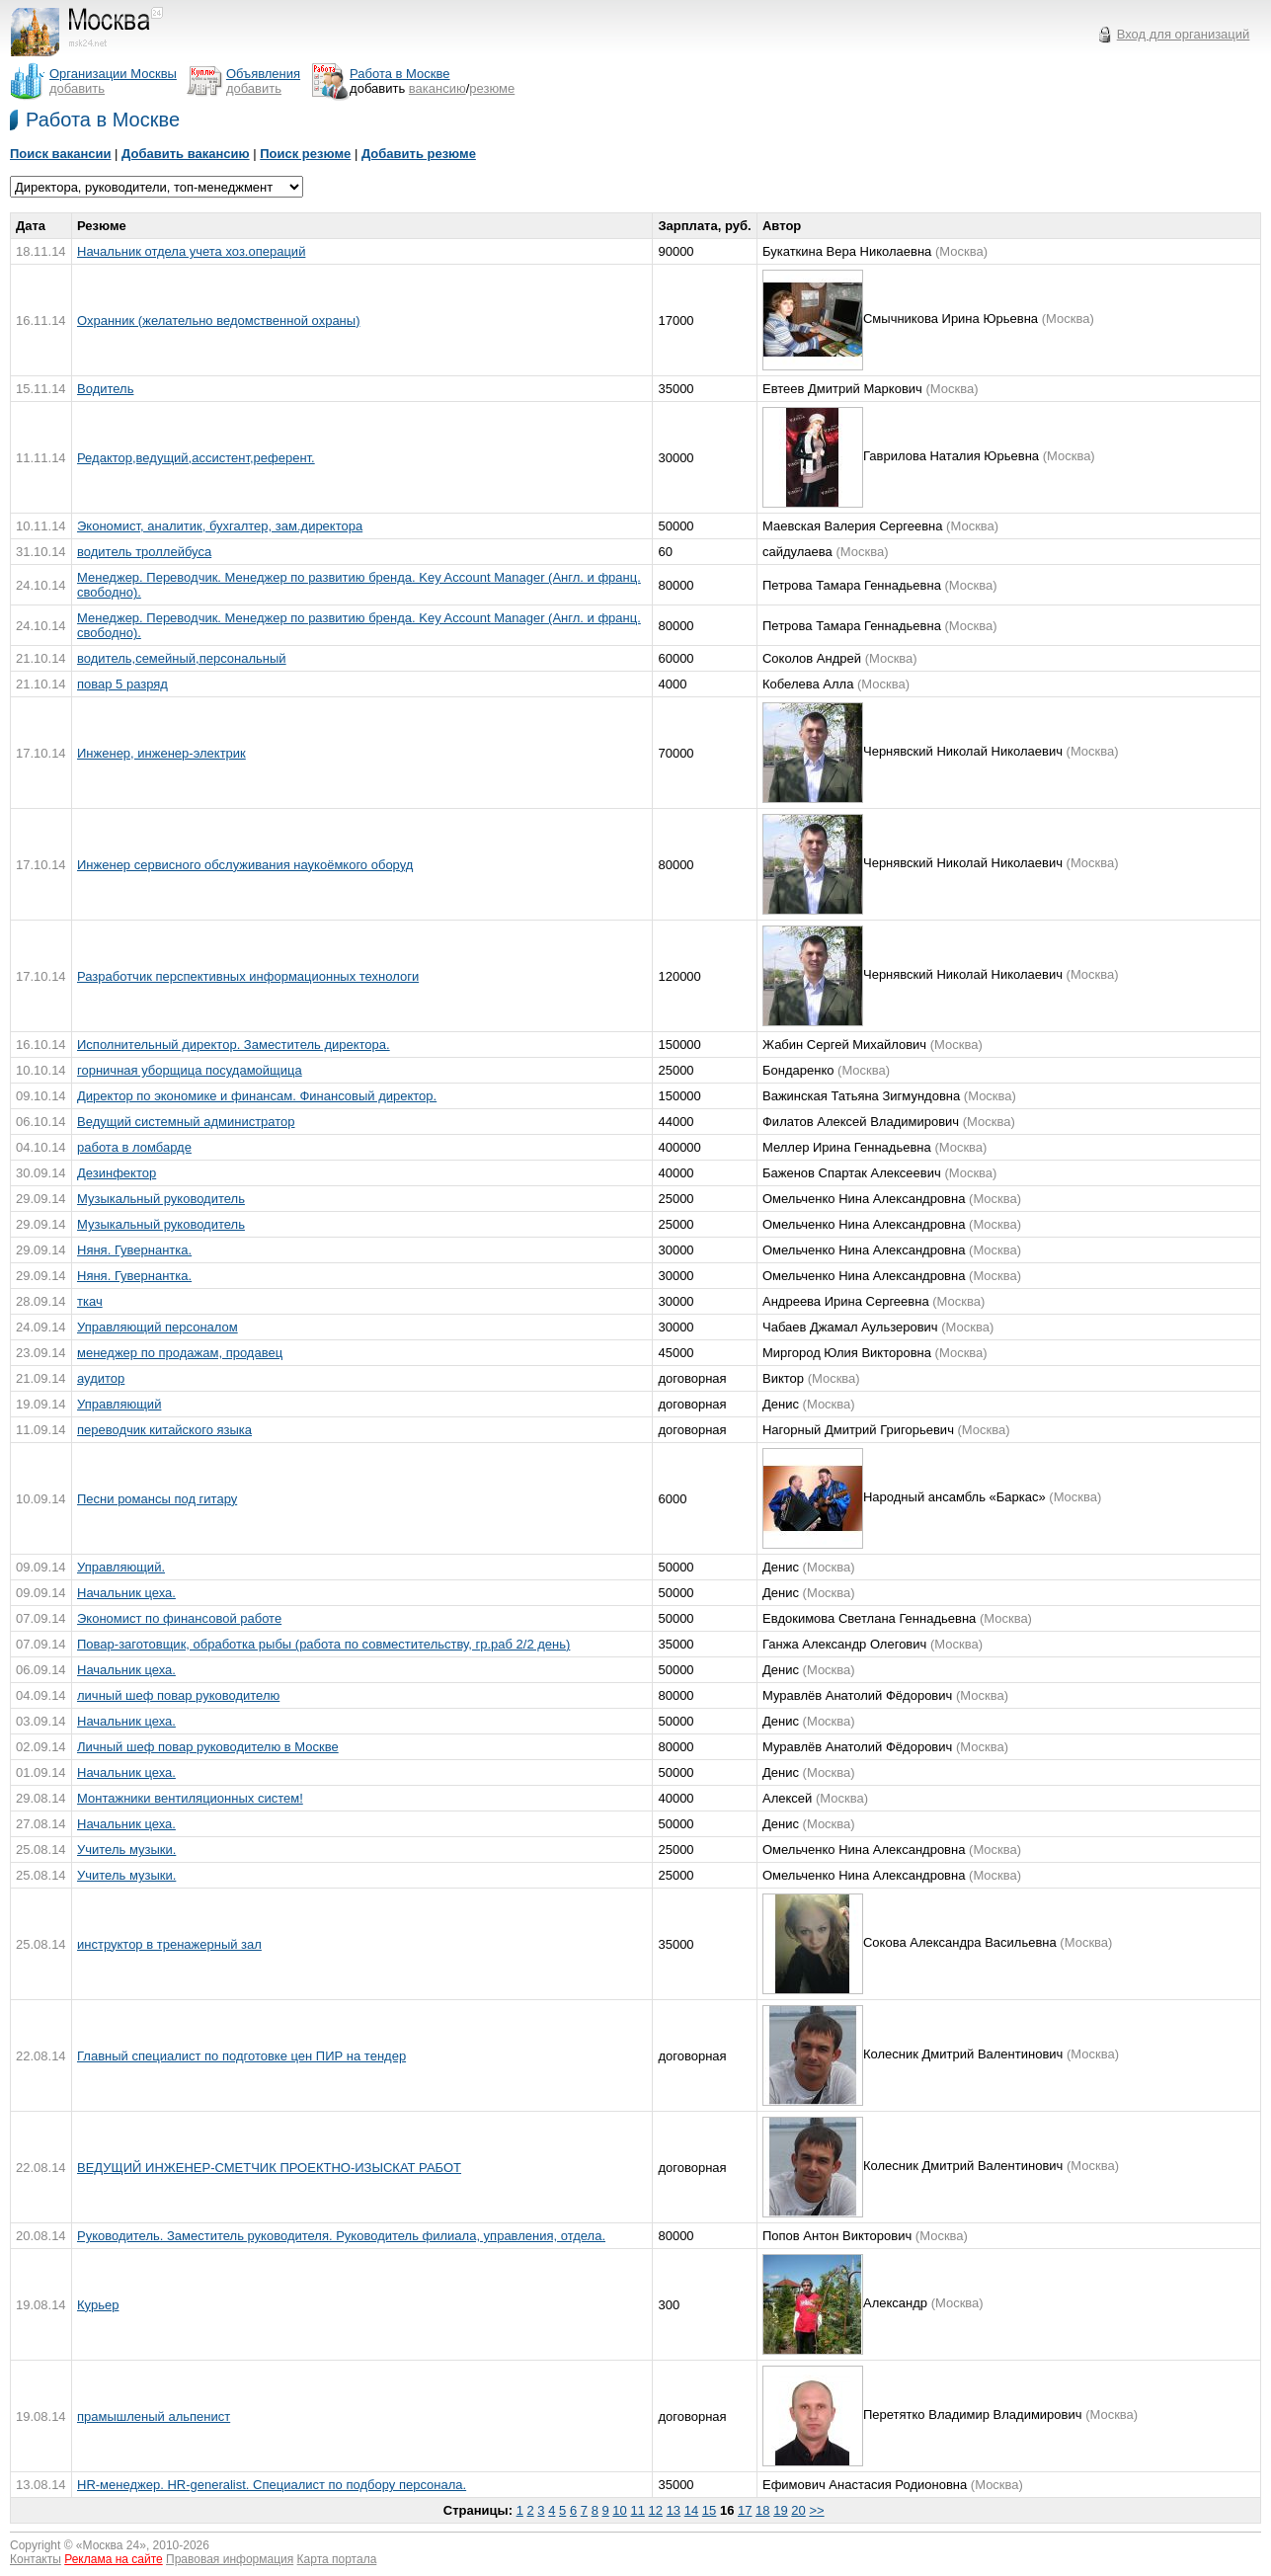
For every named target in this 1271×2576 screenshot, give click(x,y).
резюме (492, 88)
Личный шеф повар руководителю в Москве (208, 1746)
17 (745, 2510)
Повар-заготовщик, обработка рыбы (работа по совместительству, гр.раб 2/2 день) (323, 1644)
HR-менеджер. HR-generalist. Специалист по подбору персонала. (271, 2484)
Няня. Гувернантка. (134, 1250)
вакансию (437, 88)
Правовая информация (229, 2559)
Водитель (105, 388)
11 (637, 2510)
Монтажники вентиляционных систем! (190, 1798)
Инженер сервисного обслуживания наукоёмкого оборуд (245, 864)
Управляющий (119, 1404)
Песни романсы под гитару (157, 1498)
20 (798, 2510)
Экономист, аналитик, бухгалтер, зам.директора (219, 526)
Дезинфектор (116, 1173)
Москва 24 (111, 2545)
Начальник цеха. (126, 1592)
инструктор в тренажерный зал (169, 1944)
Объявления (263, 73)
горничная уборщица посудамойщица (189, 1070)
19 (780, 2510)
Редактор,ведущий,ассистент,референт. (196, 457)
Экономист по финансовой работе (179, 1618)
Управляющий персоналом (157, 1327)
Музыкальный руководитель (161, 1198)
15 (709, 2510)
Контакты (35, 2559)
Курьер (98, 2304)
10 (619, 2510)
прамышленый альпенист (153, 2416)
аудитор (100, 1378)
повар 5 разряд (122, 684)
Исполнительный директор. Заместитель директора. (233, 1044)
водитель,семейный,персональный (181, 658)
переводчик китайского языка (164, 1429)
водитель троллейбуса (144, 551)
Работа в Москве (103, 119)
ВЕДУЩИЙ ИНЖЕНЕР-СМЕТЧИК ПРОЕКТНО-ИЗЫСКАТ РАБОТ (269, 2167)
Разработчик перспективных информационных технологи (248, 976)
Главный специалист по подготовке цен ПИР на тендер (241, 2056)
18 (762, 2510)
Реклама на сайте (113, 2559)
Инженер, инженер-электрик (161, 753)
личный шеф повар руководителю (178, 1695)
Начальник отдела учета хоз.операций (191, 251)
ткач (90, 1301)
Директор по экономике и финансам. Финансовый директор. (257, 1095)
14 (691, 2510)
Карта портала (337, 2559)
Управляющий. (121, 1567)
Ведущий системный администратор (186, 1121)
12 (656, 2510)
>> (816, 2510)
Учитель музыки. (126, 1849)
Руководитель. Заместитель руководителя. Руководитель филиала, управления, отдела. (341, 2235)
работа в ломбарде (134, 1147)
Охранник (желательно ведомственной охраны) (218, 320)
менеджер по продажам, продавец (179, 1352)
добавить (77, 88)
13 (673, 2510)
